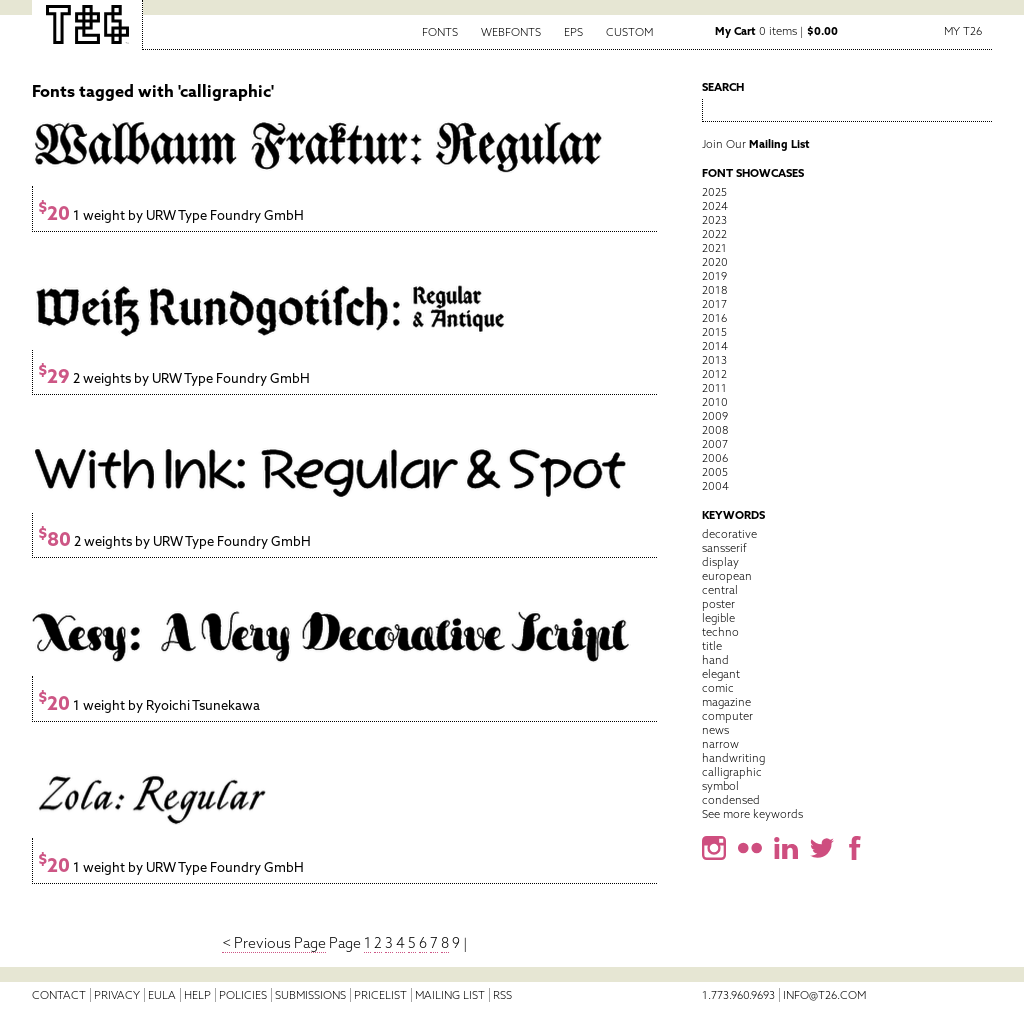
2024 (715, 206)
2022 (714, 234)
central (720, 590)
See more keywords (752, 814)
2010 (715, 402)
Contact (59, 995)
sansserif (724, 548)
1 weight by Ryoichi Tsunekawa (149, 705)
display (720, 562)
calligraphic (732, 772)
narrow (720, 744)
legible (718, 618)
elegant (721, 674)
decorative (729, 534)
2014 (715, 346)
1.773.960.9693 (738, 995)
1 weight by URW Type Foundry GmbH (171, 215)
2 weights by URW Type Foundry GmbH (174, 378)
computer (727, 716)
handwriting (733, 758)
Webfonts (511, 32)
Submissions (310, 995)
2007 (715, 444)
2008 (715, 430)
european (727, 576)
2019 (714, 276)
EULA (162, 995)
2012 (714, 374)
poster (718, 604)
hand (715, 660)
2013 (714, 360)
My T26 (963, 31)
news (715, 730)
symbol (720, 786)
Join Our (756, 144)
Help (197, 995)
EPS (573, 32)
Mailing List (450, 995)
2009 (715, 416)
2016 (714, 318)
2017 (714, 304)
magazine (726, 702)
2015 (714, 332)
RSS (502, 995)
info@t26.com (824, 995)
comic (718, 688)
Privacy (117, 995)
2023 (714, 220)
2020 (715, 262)
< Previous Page (274, 943)
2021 (714, 248)
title (712, 646)
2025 (714, 192)
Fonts (440, 32)
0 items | (776, 31)
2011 (714, 388)
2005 (715, 472)
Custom (629, 32)
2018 (714, 290)
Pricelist (380, 995)
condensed (731, 800)
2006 (715, 458)
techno (720, 632)
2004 (715, 486)
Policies (243, 995)
